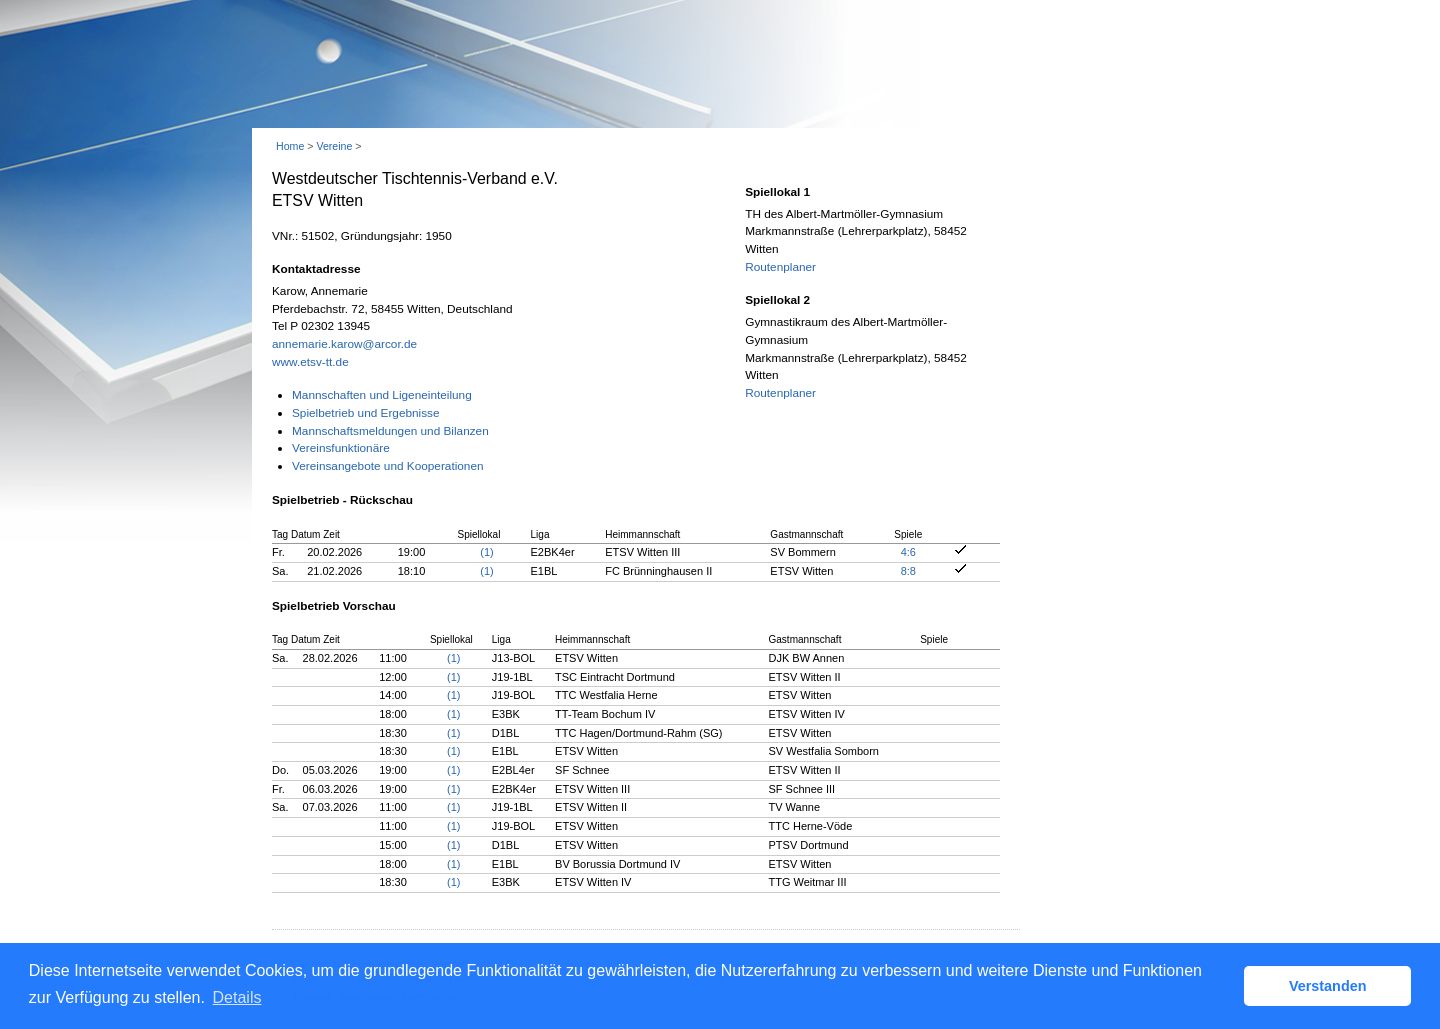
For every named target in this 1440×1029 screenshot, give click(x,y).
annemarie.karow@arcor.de (344, 344)
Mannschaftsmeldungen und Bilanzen (390, 431)
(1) (486, 552)
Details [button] (237, 997)
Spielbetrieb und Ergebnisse (366, 413)
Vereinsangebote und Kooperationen (388, 466)
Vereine (334, 146)
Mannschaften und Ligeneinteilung (382, 395)
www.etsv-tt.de (310, 362)
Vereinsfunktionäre (341, 448)
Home (290, 146)
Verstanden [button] (1328, 986)
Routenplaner (780, 267)
